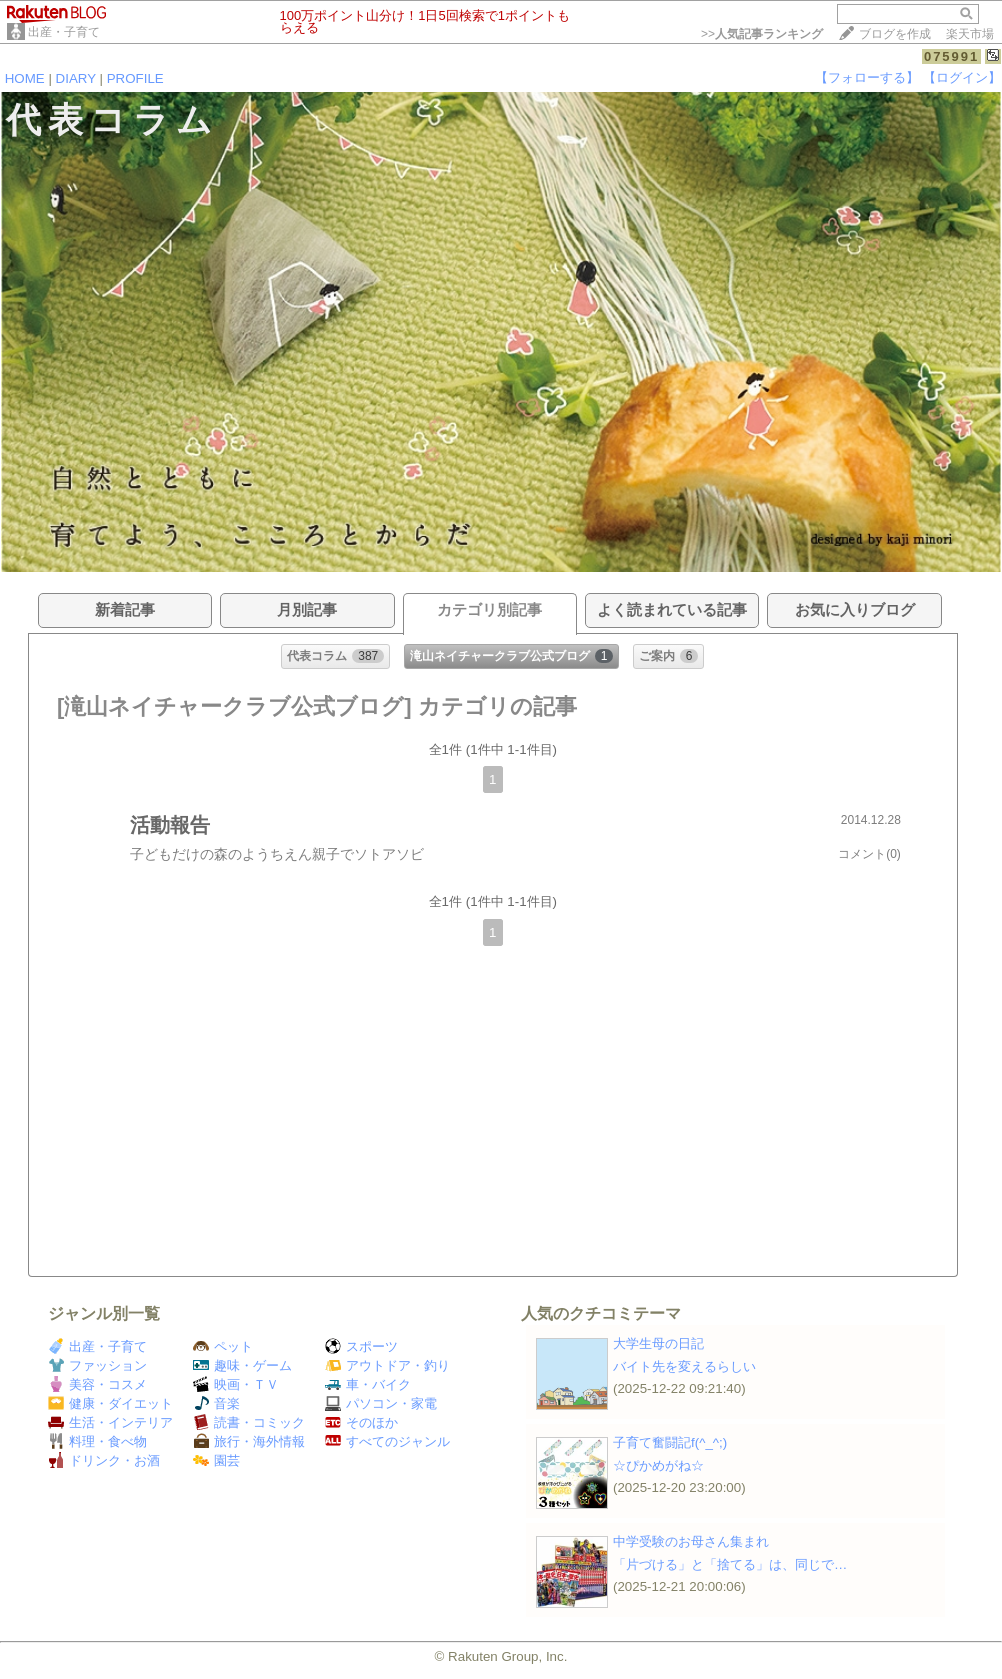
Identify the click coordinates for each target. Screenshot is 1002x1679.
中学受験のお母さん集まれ (691, 1541)
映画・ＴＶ (236, 1384)
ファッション (97, 1365)
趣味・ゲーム (242, 1365)
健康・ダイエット (110, 1403)
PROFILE (135, 78)
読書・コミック (249, 1422)
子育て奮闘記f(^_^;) (670, 1442)
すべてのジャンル (387, 1441)
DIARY (76, 78)
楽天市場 (970, 34)
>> (762, 34)
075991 (951, 56)
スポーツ (361, 1346)
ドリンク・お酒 (104, 1460)
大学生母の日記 (658, 1343)
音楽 (216, 1403)
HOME (25, 78)
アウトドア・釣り (387, 1365)
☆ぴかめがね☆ (658, 1465)
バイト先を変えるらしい (684, 1366)
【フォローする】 (867, 77)
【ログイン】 (962, 77)
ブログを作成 (895, 34)
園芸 (216, 1460)
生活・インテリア (110, 1422)
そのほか (361, 1422)
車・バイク (368, 1384)
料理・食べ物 (97, 1441)
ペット (223, 1346)
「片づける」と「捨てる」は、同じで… (730, 1564)
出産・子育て (64, 32)
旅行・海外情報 (249, 1441)
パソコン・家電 (381, 1403)
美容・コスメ (97, 1384)
